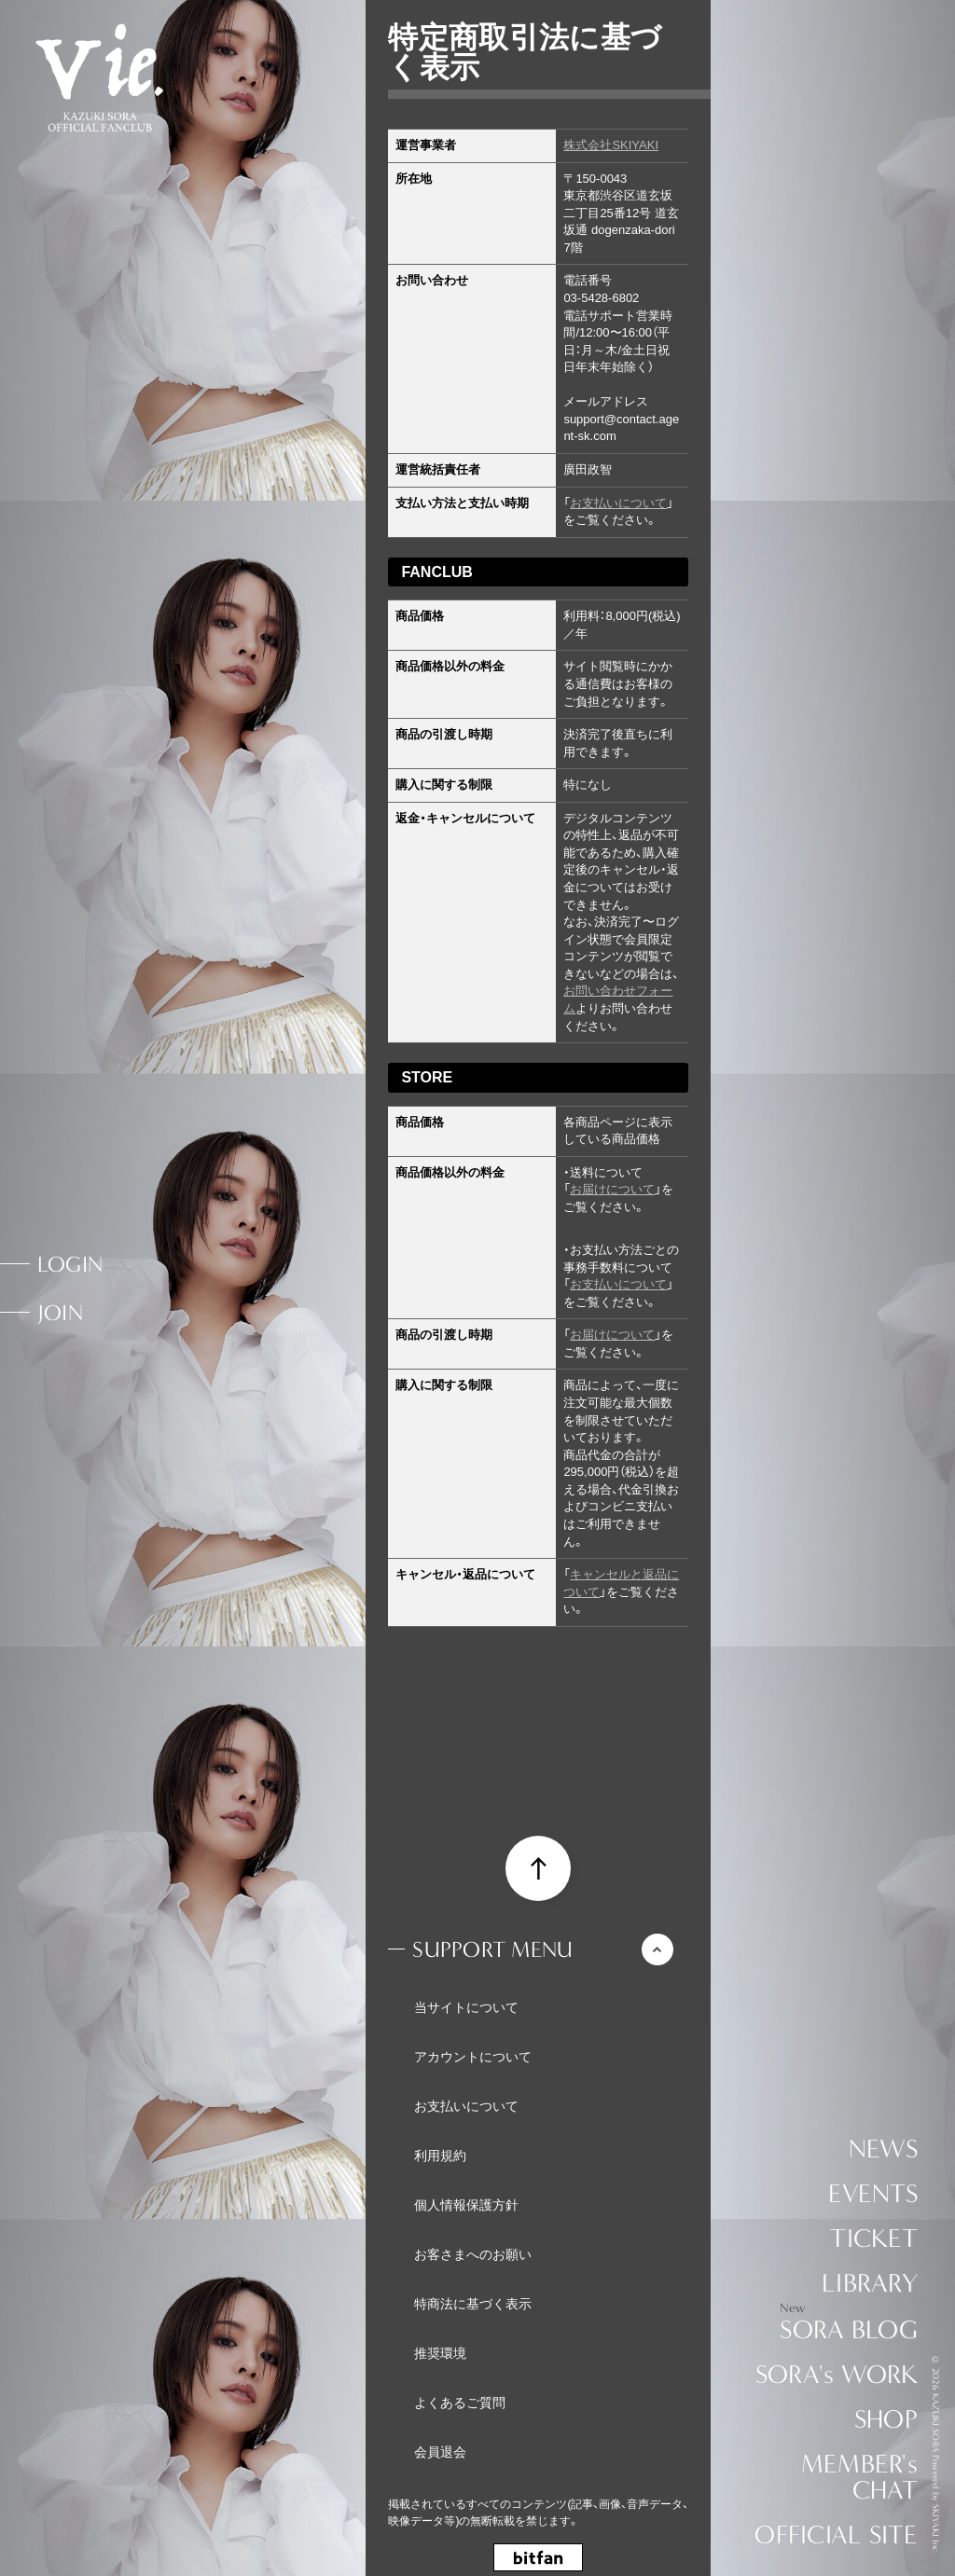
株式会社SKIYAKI (610, 145)
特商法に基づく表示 (473, 2303)
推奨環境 (440, 2353)
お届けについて (612, 1189)
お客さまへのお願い (473, 2254)
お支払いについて (618, 503)
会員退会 (440, 2452)
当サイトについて (466, 2007)
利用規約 (440, 2155)
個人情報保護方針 (466, 2204)
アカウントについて (473, 2056)
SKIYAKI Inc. (935, 2529)
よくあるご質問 (459, 2402)
